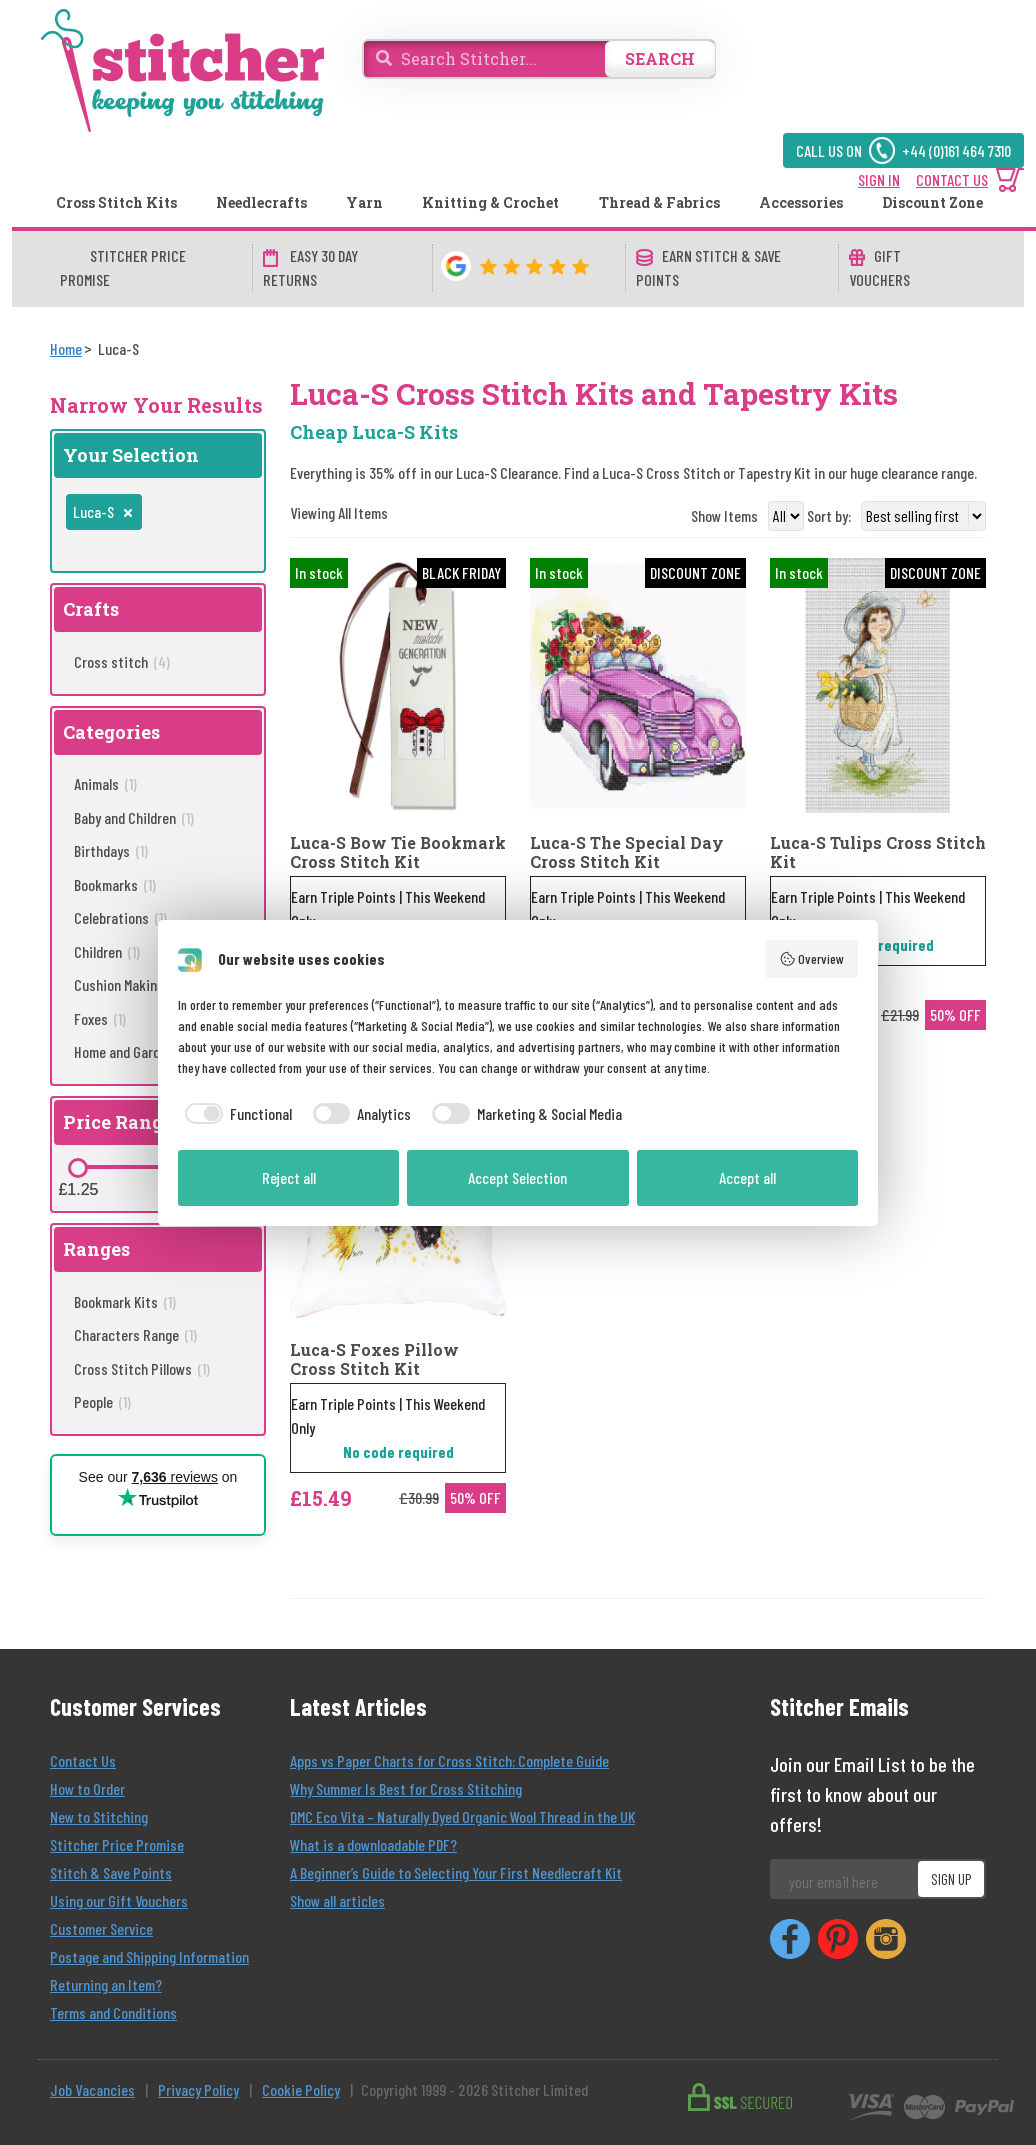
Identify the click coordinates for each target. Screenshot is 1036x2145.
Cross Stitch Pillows (142, 1368)
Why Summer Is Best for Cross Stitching (406, 1788)
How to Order (87, 1788)
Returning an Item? (106, 1984)
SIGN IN (879, 179)
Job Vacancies (92, 2089)
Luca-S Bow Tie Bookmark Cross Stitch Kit (398, 852)
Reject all (289, 1177)
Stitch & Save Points (111, 1872)
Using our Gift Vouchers (119, 1900)
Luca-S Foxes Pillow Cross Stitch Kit (374, 1359)
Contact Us (83, 1760)
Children (107, 951)
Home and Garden (135, 1051)
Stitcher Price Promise (117, 1844)
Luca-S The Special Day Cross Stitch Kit (627, 852)
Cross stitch (122, 661)
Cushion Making (128, 984)
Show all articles (337, 1900)
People (102, 1401)
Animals (105, 783)
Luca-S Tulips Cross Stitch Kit (878, 852)
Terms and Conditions (113, 2012)
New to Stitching (99, 1816)
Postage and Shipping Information (149, 1956)
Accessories (801, 202)
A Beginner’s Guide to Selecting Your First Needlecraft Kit (456, 1872)
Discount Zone (932, 202)
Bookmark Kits (125, 1301)
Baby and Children (134, 817)
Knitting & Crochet (490, 202)
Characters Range (135, 1334)
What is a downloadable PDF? (373, 1844)
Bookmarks (115, 884)
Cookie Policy (301, 2089)
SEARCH (660, 58)
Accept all (747, 1177)
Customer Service (101, 1928)
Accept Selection (517, 1177)
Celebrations (120, 917)
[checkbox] (235, 1114)
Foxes (100, 1018)
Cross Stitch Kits (116, 202)
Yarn (364, 202)
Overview (812, 959)
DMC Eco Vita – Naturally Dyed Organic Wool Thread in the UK (462, 1816)
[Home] (66, 348)
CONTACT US (952, 179)
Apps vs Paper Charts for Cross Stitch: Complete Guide (449, 1760)
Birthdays (111, 850)
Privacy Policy (198, 2089)
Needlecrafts (261, 202)
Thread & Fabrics (659, 202)
